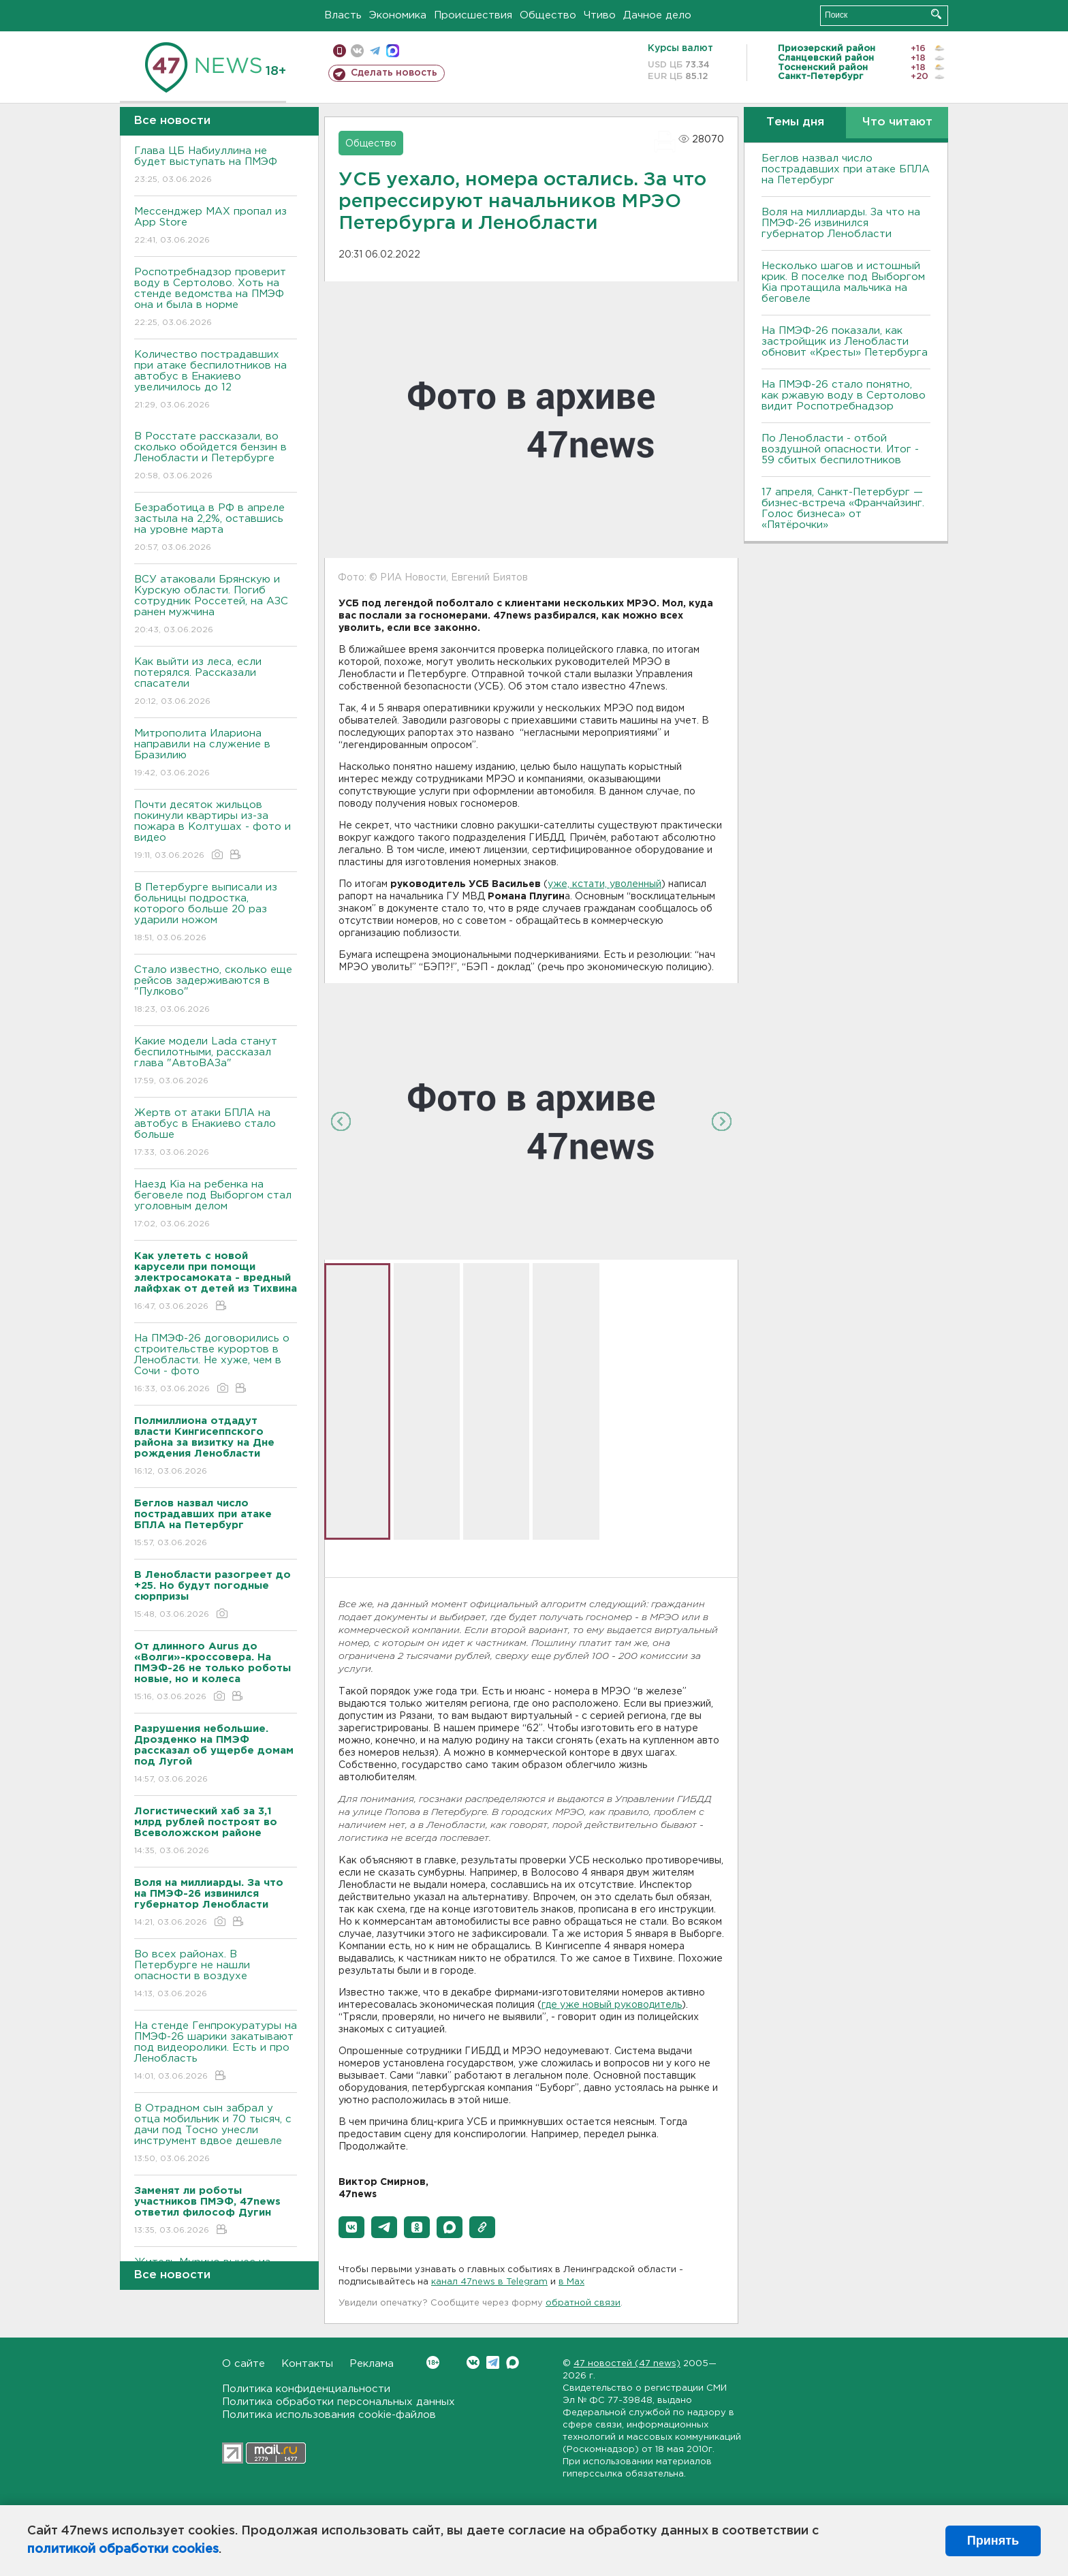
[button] (351, 2227)
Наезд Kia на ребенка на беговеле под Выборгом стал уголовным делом (215, 1205)
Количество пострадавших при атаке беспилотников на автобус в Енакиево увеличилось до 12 (215, 380)
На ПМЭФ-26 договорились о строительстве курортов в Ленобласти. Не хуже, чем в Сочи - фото (215, 1364)
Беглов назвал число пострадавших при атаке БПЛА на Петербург (845, 169)
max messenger (392, 50)
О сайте (243, 2363)
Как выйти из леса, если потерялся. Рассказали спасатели (215, 682)
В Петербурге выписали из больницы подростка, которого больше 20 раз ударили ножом (215, 913)
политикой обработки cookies (123, 2549)
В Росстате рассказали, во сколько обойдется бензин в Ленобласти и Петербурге (215, 457)
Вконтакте (432, 2362)
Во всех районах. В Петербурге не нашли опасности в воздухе (215, 1975)
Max (512, 2362)
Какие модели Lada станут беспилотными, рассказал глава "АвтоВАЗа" (215, 1062)
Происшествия (473, 15)
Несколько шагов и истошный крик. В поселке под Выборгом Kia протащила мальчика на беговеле (843, 282)
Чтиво (600, 15)
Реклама (371, 2363)
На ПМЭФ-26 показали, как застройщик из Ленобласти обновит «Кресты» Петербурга (844, 341)
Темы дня (795, 122)
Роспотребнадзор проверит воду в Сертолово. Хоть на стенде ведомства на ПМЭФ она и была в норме (215, 298)
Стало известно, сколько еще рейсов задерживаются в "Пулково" (215, 990)
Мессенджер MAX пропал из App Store (215, 226)
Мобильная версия (339, 50)
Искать (936, 14)
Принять (993, 2540)
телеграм (374, 50)
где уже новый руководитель (611, 2005)
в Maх (571, 2282)
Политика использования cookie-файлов (329, 2414)
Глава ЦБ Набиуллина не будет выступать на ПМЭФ (215, 165)
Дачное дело (657, 15)
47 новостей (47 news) (627, 2364)
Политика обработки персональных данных (338, 2401)
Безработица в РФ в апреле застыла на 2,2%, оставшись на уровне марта (215, 528)
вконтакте (357, 50)
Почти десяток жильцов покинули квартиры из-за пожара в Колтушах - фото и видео (215, 831)
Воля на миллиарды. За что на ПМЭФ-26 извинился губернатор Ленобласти (840, 223)
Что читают (897, 122)
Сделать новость (394, 73)
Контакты (307, 2363)
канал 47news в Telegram (489, 2282)
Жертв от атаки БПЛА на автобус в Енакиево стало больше (215, 1133)
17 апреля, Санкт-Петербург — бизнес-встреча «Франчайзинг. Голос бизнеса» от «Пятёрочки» (842, 508)
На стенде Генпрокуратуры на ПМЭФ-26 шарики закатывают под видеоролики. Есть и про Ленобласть (215, 2051)
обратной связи (583, 2303)
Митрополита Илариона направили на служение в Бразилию (215, 754)
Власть (343, 15)
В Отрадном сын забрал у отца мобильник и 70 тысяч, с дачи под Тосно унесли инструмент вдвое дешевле (215, 2134)
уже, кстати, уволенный (604, 884)
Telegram (492, 2362)
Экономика (397, 15)
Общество (548, 15)
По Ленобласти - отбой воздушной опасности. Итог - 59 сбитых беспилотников (840, 449)
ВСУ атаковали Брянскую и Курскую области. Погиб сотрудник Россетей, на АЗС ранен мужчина (215, 605)
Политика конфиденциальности (306, 2389)
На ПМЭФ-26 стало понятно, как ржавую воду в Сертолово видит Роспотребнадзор (843, 395)
